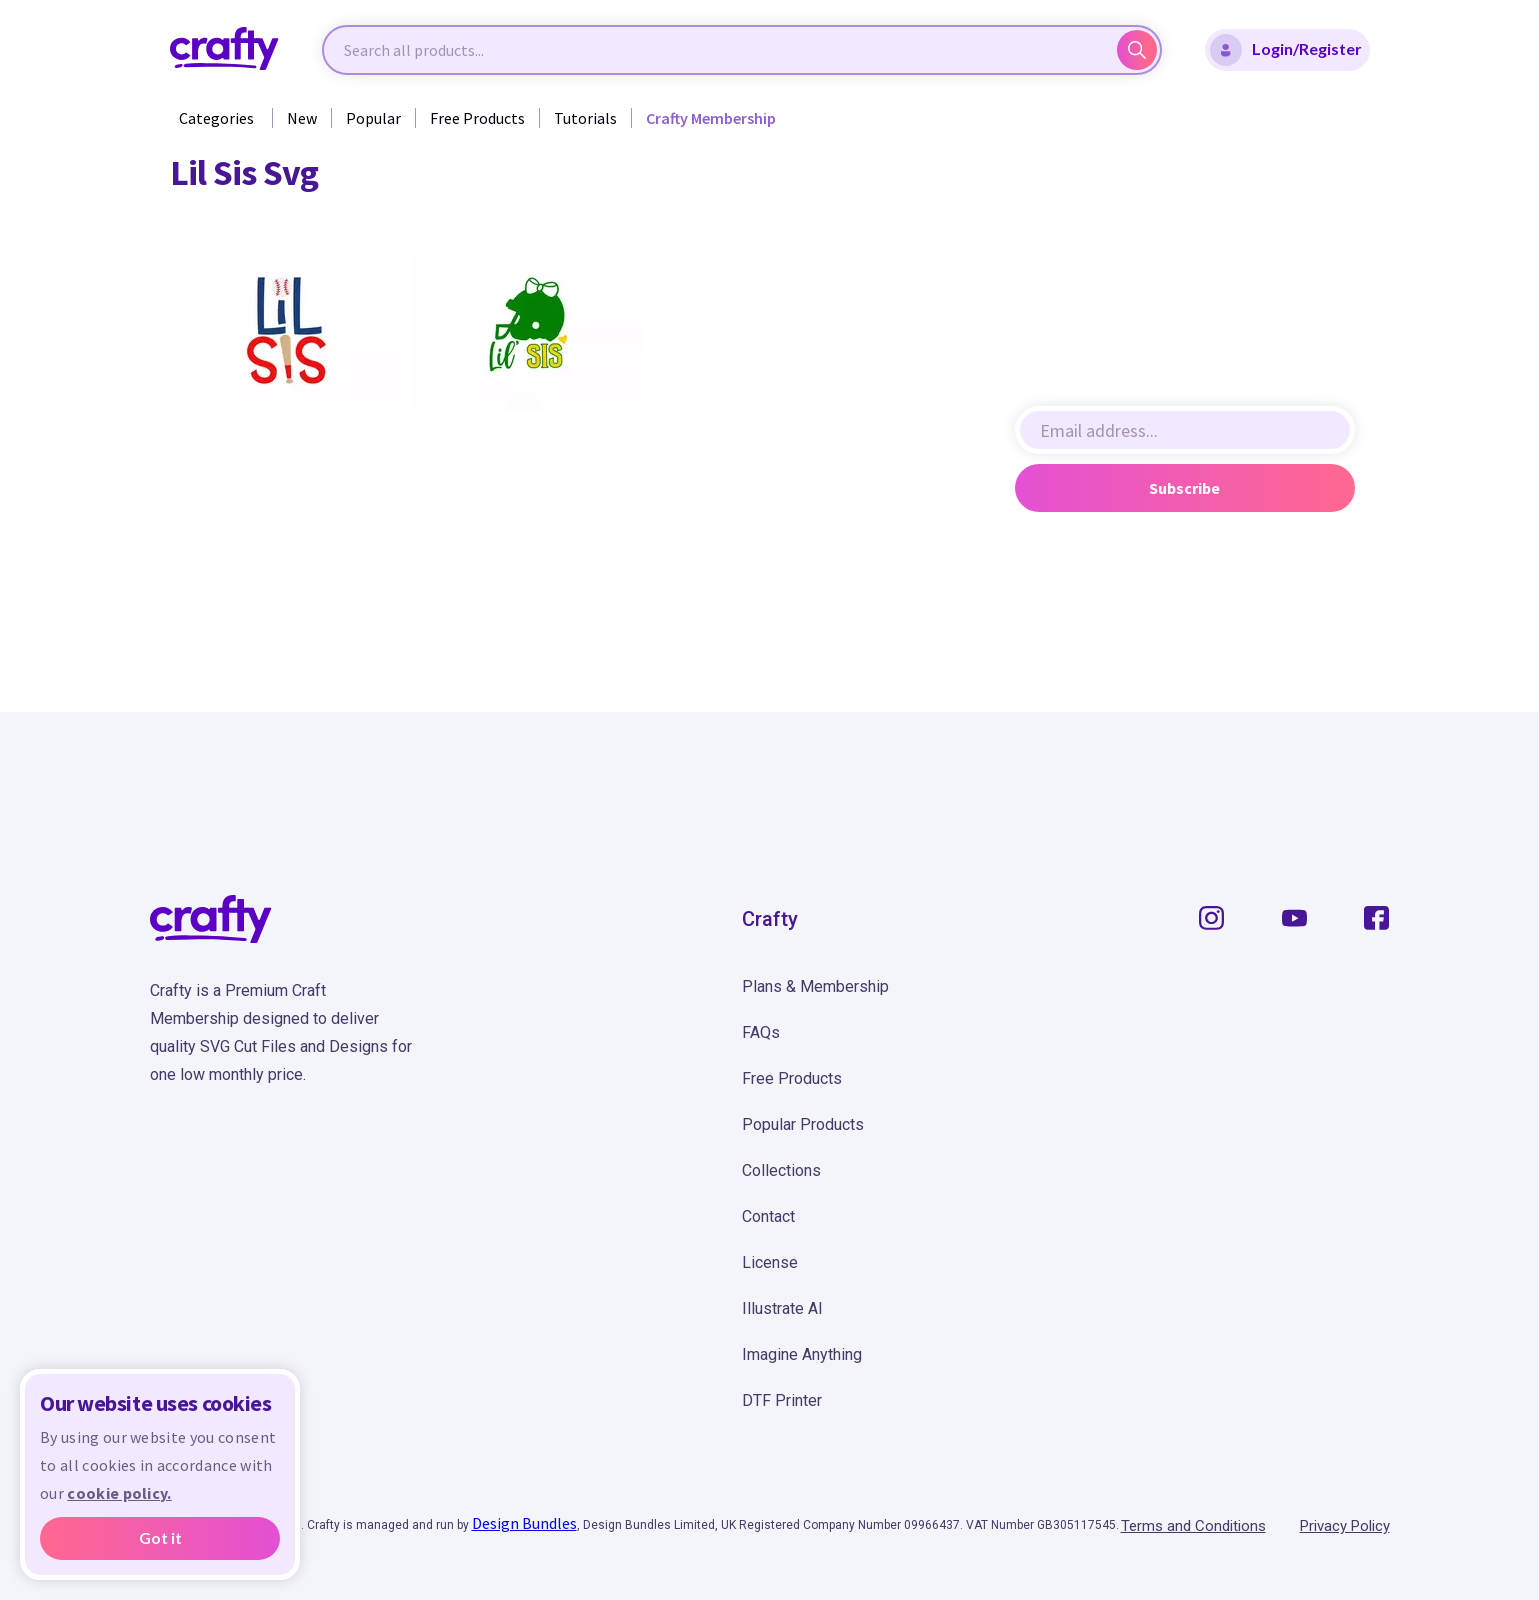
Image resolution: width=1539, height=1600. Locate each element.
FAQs (761, 1032)
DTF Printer (782, 1400)
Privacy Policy (1345, 1526)
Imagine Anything (802, 1354)
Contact (768, 1216)
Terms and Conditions (1193, 1526)
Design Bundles (524, 1523)
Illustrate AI (782, 1308)
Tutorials (585, 118)
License (770, 1262)
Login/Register (1286, 50)
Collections (781, 1170)
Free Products (477, 118)
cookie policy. (119, 1493)
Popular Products (803, 1124)
